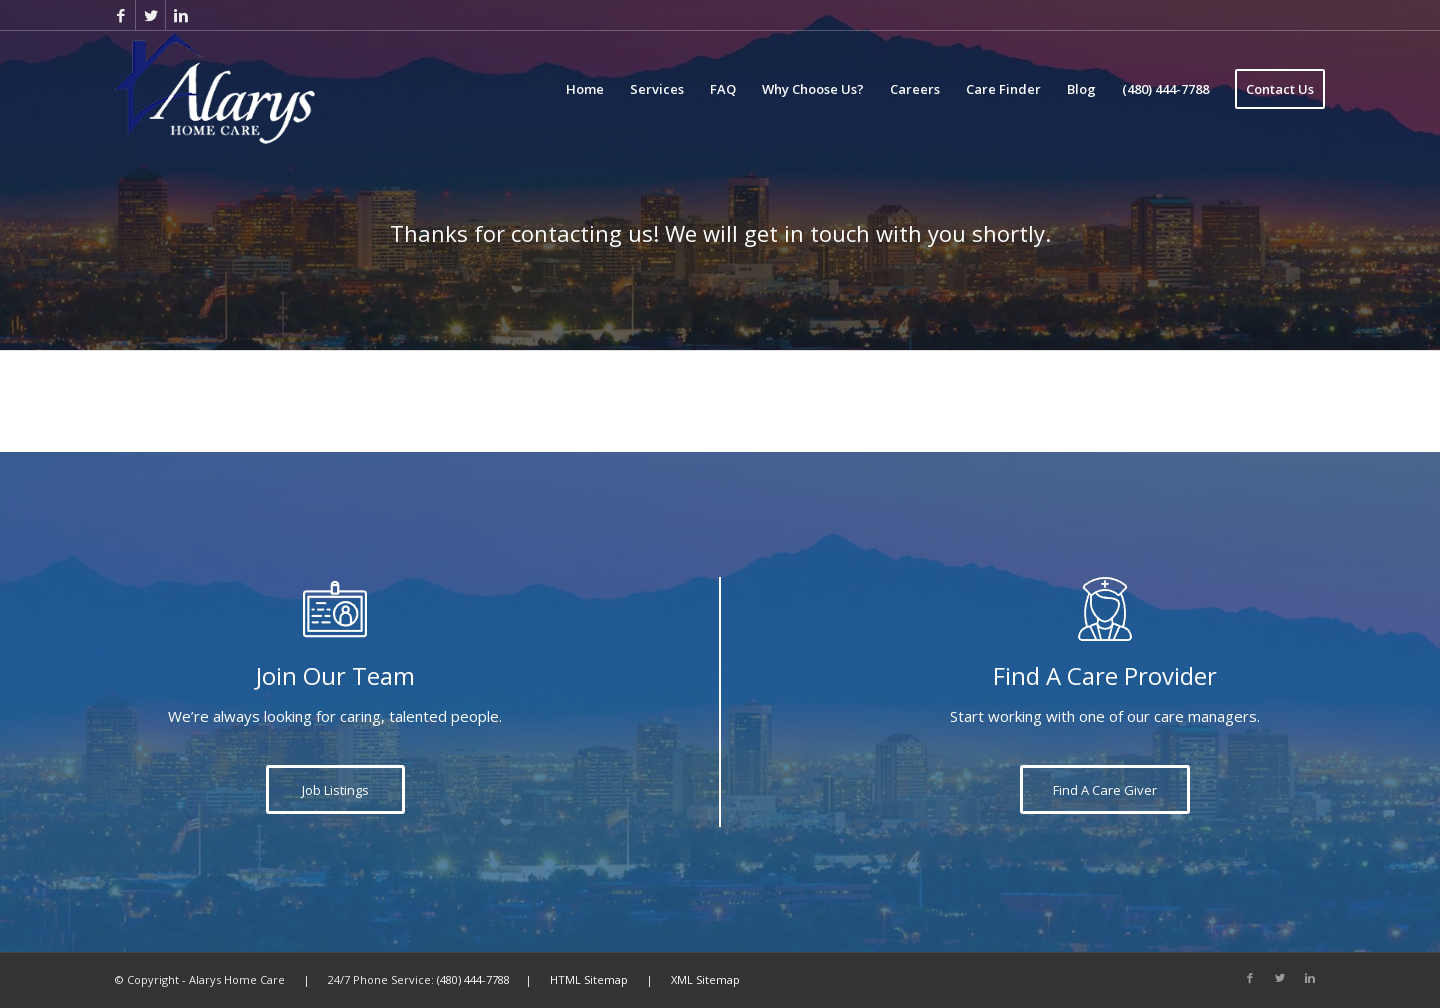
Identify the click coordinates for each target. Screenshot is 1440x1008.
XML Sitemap (705, 979)
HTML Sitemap (589, 979)
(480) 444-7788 (473, 979)
